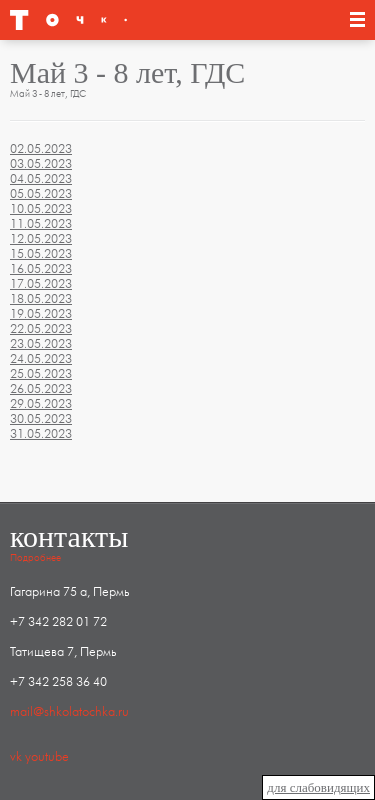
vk (16, 757)
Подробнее (35, 558)
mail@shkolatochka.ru (69, 712)
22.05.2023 (41, 329)
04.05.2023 (41, 179)
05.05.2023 (41, 194)
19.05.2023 (41, 314)
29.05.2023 (41, 404)
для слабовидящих (318, 787)
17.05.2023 (41, 284)
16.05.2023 (41, 269)
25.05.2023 (41, 374)
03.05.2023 (41, 164)
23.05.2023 (41, 344)
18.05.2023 (41, 299)
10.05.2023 (41, 209)
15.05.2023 (41, 254)
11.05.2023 (41, 224)
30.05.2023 (41, 419)
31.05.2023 (41, 434)
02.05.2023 (41, 149)
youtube (47, 757)
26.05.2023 (41, 389)
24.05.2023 (41, 359)
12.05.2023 (41, 239)
